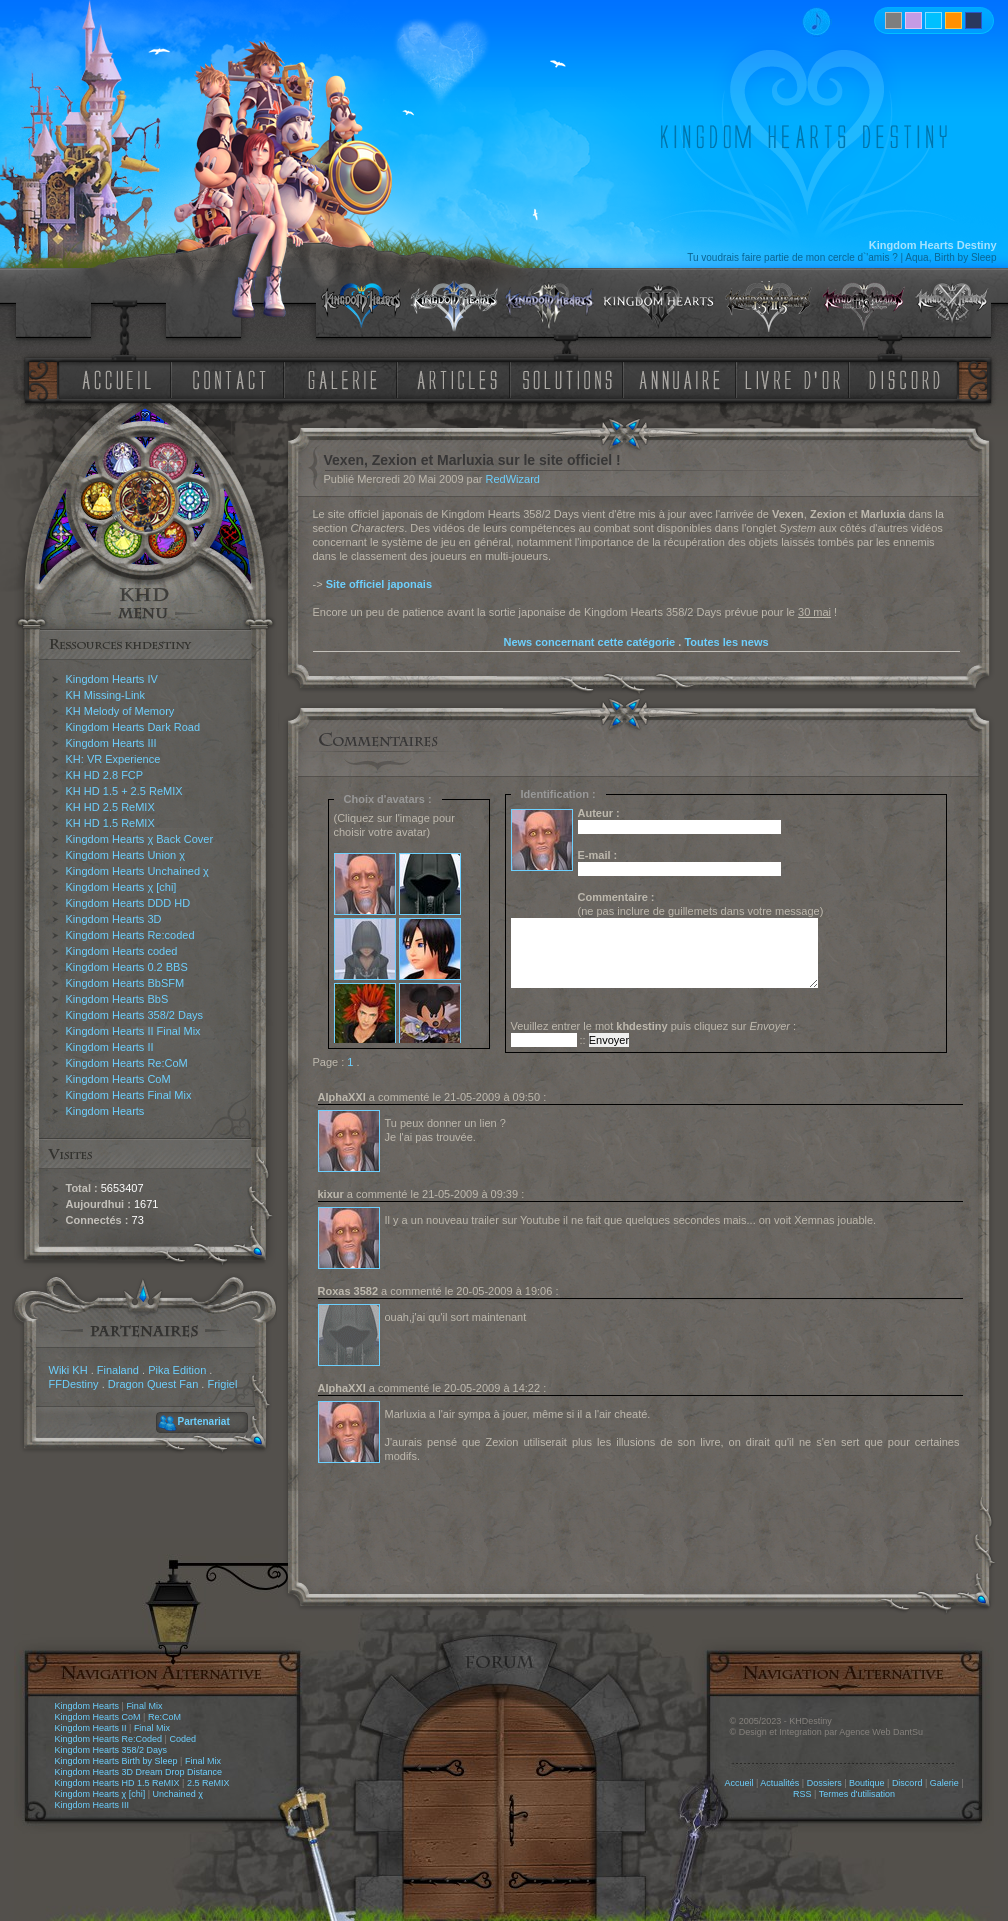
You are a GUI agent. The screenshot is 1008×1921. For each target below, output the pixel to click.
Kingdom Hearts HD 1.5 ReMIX (117, 1783)
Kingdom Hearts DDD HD (128, 903)
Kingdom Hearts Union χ (126, 855)
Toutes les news (726, 642)
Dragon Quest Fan (153, 1384)
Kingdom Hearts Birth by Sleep (116, 1761)
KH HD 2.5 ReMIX (110, 807)
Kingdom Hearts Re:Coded (109, 1739)
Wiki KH (68, 1370)
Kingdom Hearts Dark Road (133, 727)
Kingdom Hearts (105, 1111)
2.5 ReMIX (208, 1783)
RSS (802, 1794)
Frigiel (222, 1384)
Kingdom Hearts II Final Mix (133, 1031)
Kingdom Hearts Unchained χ (137, 871)
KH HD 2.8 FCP (105, 775)
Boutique (867, 1783)
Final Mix (144, 1706)
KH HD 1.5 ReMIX (110, 823)
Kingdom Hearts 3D (114, 919)
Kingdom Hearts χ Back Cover (140, 839)
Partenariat (204, 1421)
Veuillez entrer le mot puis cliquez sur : (654, 1026)
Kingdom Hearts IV (112, 679)
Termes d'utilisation (857, 1794)
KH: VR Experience (113, 759)
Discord (907, 1783)
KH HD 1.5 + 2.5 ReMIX (124, 791)
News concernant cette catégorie (589, 642)
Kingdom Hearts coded (122, 951)
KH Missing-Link (105, 695)
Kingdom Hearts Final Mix (129, 1095)
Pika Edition (177, 1370)
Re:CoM (164, 1717)
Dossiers (824, 1783)
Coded (182, 1739)
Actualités (779, 1783)
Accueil (738, 1783)
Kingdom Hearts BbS (117, 999)
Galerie (944, 1783)
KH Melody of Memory (120, 711)
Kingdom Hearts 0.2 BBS (127, 967)
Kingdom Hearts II (110, 1047)
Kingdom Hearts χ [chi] (121, 887)
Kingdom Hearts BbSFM (125, 983)
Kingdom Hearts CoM (118, 1079)
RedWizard (513, 479)
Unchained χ (178, 1794)
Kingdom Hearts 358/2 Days (135, 1015)
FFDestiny (74, 1384)
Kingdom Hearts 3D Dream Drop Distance (139, 1772)
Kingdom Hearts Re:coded (130, 935)
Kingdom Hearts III (111, 743)
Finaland (118, 1370)
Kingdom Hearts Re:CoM (127, 1063)
